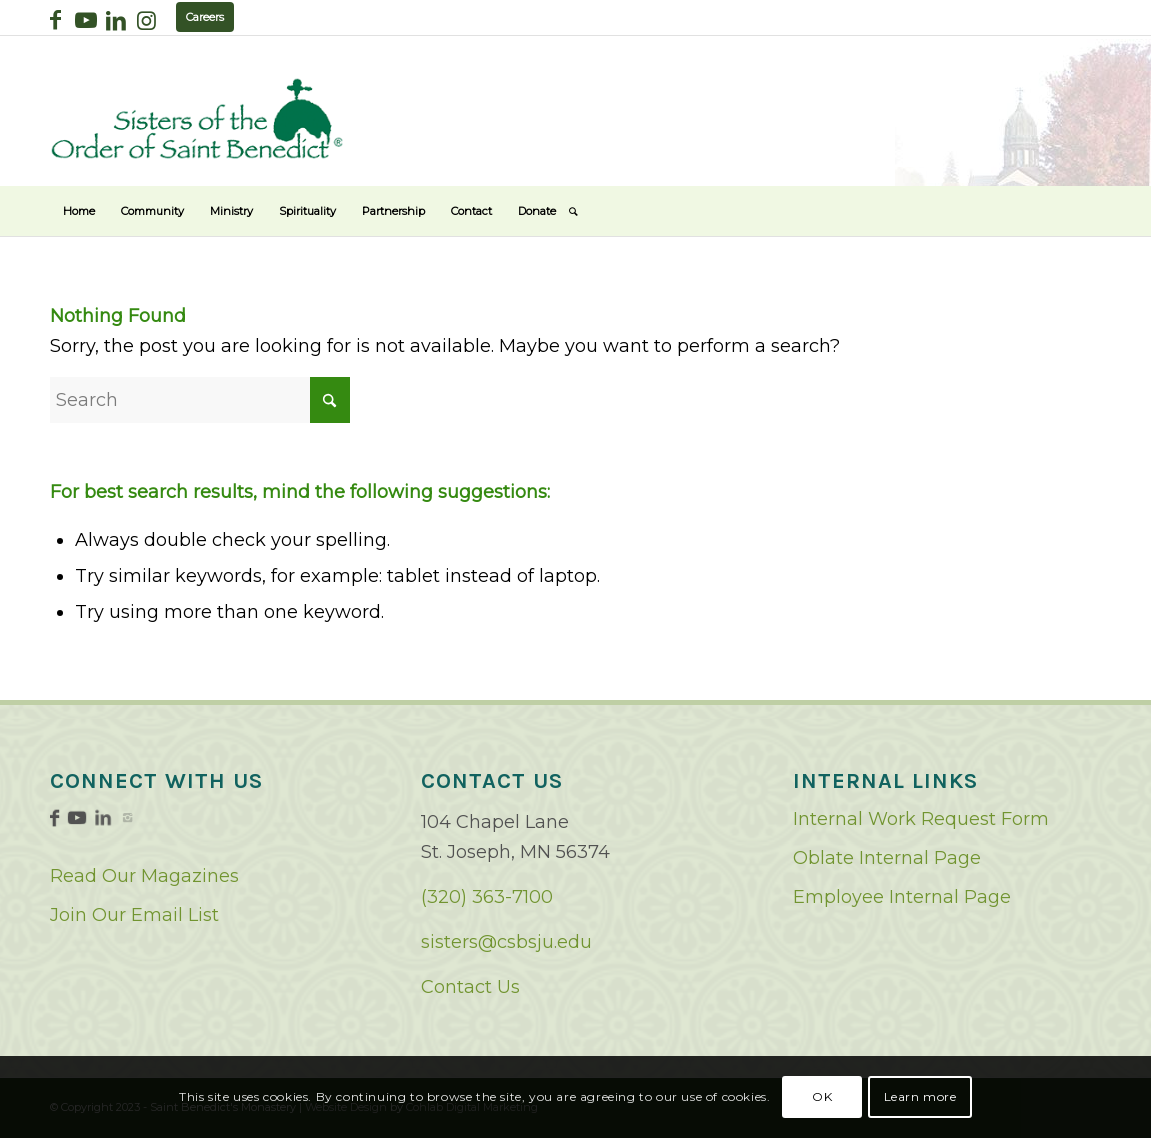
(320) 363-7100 (487, 897)
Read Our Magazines (144, 876)
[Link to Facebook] (55, 20)
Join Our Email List (134, 915)
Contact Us (470, 987)
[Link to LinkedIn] (115, 20)
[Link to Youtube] (85, 20)
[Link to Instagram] (146, 20)
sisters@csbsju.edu (506, 942)
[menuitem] (79, 211)
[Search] (573, 211)
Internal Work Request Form (921, 819)
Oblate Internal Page (887, 858)
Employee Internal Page (902, 897)
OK (822, 1096)
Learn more (920, 1096)
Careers (205, 17)
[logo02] (197, 118)
